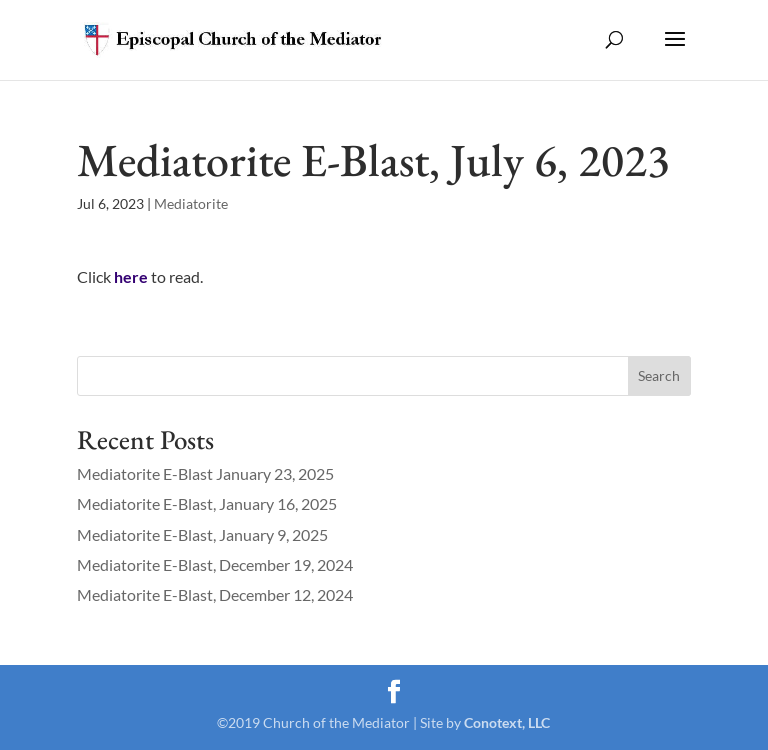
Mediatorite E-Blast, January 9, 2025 (202, 534)
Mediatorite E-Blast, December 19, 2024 (215, 564)
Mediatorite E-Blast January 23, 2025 (205, 473)
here (131, 276)
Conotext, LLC (507, 722)
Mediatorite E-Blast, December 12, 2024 (215, 594)
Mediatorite (191, 203)
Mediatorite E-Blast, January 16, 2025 (207, 503)
